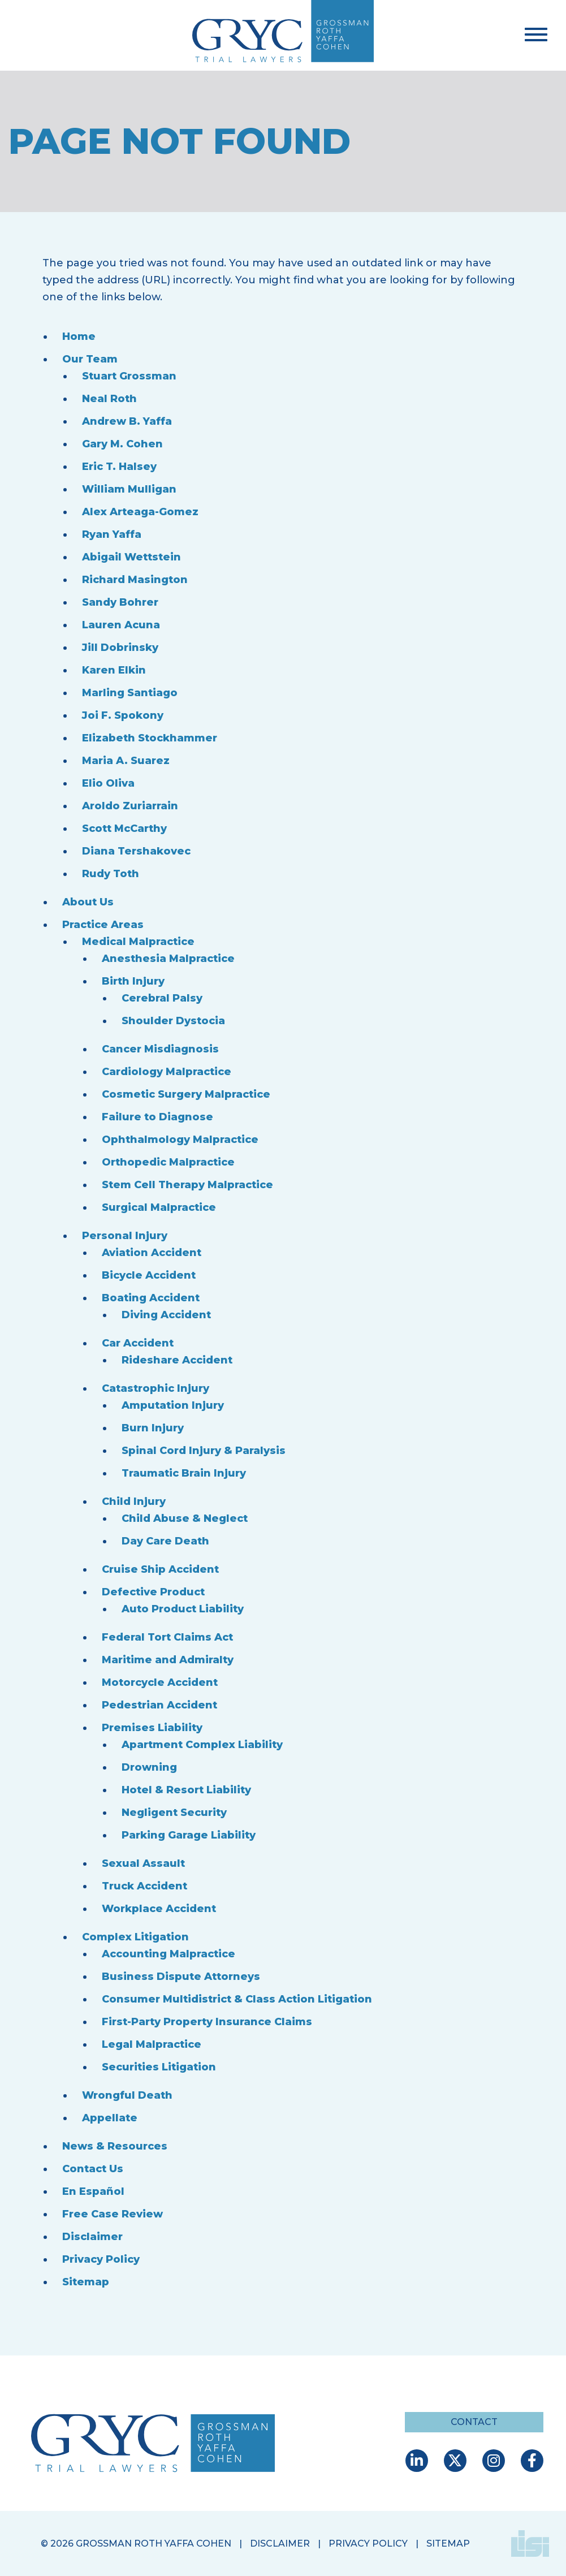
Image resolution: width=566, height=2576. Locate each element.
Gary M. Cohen (122, 444)
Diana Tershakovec (136, 851)
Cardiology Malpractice (166, 1071)
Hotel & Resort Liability (186, 1790)
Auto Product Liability (183, 1609)
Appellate (109, 2118)
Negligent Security (174, 1812)
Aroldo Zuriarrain (130, 806)
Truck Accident (144, 1886)
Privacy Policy (101, 2259)
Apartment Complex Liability (202, 1744)
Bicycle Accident (149, 1275)
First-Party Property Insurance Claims (207, 2022)
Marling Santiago (130, 693)
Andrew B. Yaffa (127, 421)
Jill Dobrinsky (120, 647)
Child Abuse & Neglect (185, 1518)
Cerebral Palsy (162, 998)
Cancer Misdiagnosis (160, 1049)
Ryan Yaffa (111, 534)
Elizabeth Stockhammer (149, 738)
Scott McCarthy (124, 828)
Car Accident (138, 1343)
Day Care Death (165, 1541)
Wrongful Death (127, 2095)
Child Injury (134, 1501)
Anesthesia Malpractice (168, 958)
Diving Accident (166, 1315)
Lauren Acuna (121, 625)
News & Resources (114, 2146)
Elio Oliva (108, 783)
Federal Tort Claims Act (167, 1637)
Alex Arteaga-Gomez (140, 512)
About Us (88, 902)
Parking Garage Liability (189, 1835)
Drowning (149, 1767)
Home (79, 336)
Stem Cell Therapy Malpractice (187, 1185)
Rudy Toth (110, 874)
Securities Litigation (159, 2067)
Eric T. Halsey (119, 466)
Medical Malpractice (138, 941)
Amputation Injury (173, 1405)
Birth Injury (133, 981)
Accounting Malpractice (168, 1954)
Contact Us (92, 2169)
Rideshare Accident (177, 1360)
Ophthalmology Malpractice (180, 1139)
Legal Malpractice (151, 2044)
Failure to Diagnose (157, 1117)
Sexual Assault (143, 1863)
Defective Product (153, 1592)
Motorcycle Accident (160, 1682)
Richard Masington (135, 579)
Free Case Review (112, 2214)
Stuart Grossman (129, 376)
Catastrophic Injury (155, 1388)
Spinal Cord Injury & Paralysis (204, 1450)
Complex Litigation (135, 1937)
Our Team (90, 359)
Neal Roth (109, 398)
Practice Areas (103, 924)
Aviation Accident (151, 1252)
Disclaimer (92, 2236)
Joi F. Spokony (122, 715)
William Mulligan (129, 489)
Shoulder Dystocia (173, 1021)
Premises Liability (152, 1727)
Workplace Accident (159, 1908)
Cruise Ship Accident (160, 1569)
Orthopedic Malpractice (168, 1162)
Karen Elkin (114, 670)
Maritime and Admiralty (168, 1660)
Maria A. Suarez (126, 760)
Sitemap (85, 2282)
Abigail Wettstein (131, 557)
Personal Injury (124, 1235)
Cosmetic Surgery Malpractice (186, 1094)
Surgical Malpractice (159, 1207)
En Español (93, 2191)
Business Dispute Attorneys (181, 1976)
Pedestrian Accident (159, 1705)
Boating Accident (151, 1298)
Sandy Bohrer (120, 602)
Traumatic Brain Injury (184, 1473)
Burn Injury (153, 1428)
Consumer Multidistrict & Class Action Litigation (237, 1999)
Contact (474, 2422)
